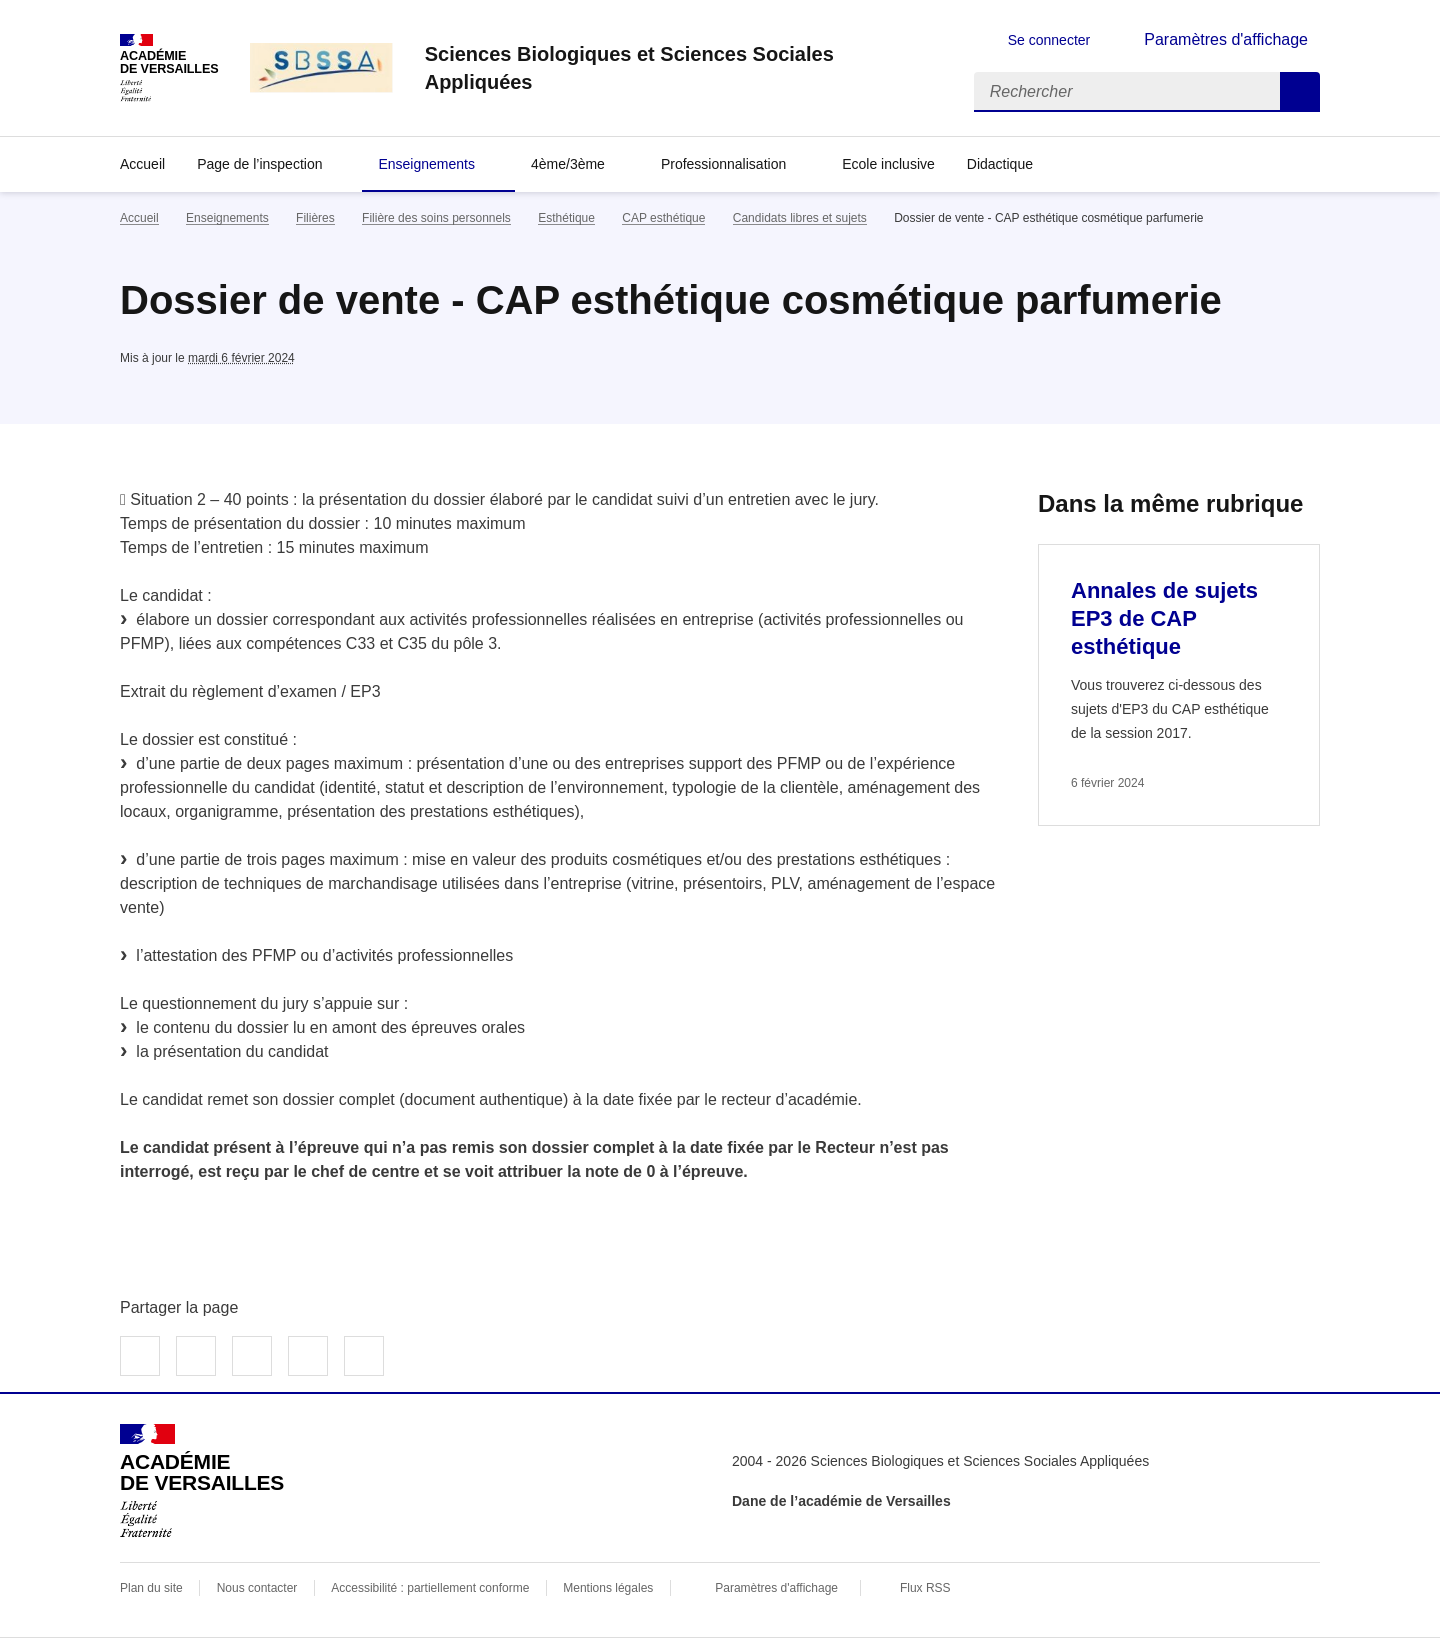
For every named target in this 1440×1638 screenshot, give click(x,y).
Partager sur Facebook (140, 1356)
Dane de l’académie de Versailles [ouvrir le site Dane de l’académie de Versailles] (841, 1501)
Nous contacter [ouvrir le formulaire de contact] (257, 1588)
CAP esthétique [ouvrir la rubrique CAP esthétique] (663, 218)
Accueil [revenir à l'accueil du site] (142, 164)
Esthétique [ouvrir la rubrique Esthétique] (566, 218)
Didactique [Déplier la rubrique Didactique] (1000, 164)
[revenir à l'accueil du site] (683, 68)
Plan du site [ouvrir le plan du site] (151, 1588)
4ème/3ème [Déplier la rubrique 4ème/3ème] (568, 164)
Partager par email (308, 1356)
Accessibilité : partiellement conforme (430, 1588)
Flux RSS (925, 1588)
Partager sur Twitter (196, 1356)
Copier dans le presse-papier (364, 1356)
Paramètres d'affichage (776, 1588)
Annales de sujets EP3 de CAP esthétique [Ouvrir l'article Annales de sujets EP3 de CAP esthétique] (1164, 618)
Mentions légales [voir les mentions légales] (608, 1588)
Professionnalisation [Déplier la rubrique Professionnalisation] (723, 164)
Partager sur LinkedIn (252, 1356)
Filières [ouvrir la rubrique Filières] (315, 218)
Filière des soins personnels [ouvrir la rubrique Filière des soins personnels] (436, 218)
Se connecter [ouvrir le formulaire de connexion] (1049, 40)
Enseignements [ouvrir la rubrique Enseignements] (227, 218)
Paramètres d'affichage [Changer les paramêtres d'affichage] (1226, 39)
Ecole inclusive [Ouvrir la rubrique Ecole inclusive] (888, 164)
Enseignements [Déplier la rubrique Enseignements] (426, 164)
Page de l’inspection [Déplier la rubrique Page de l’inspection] (259, 164)
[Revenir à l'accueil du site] (202, 1481)
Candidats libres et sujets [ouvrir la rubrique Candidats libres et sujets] (800, 218)
